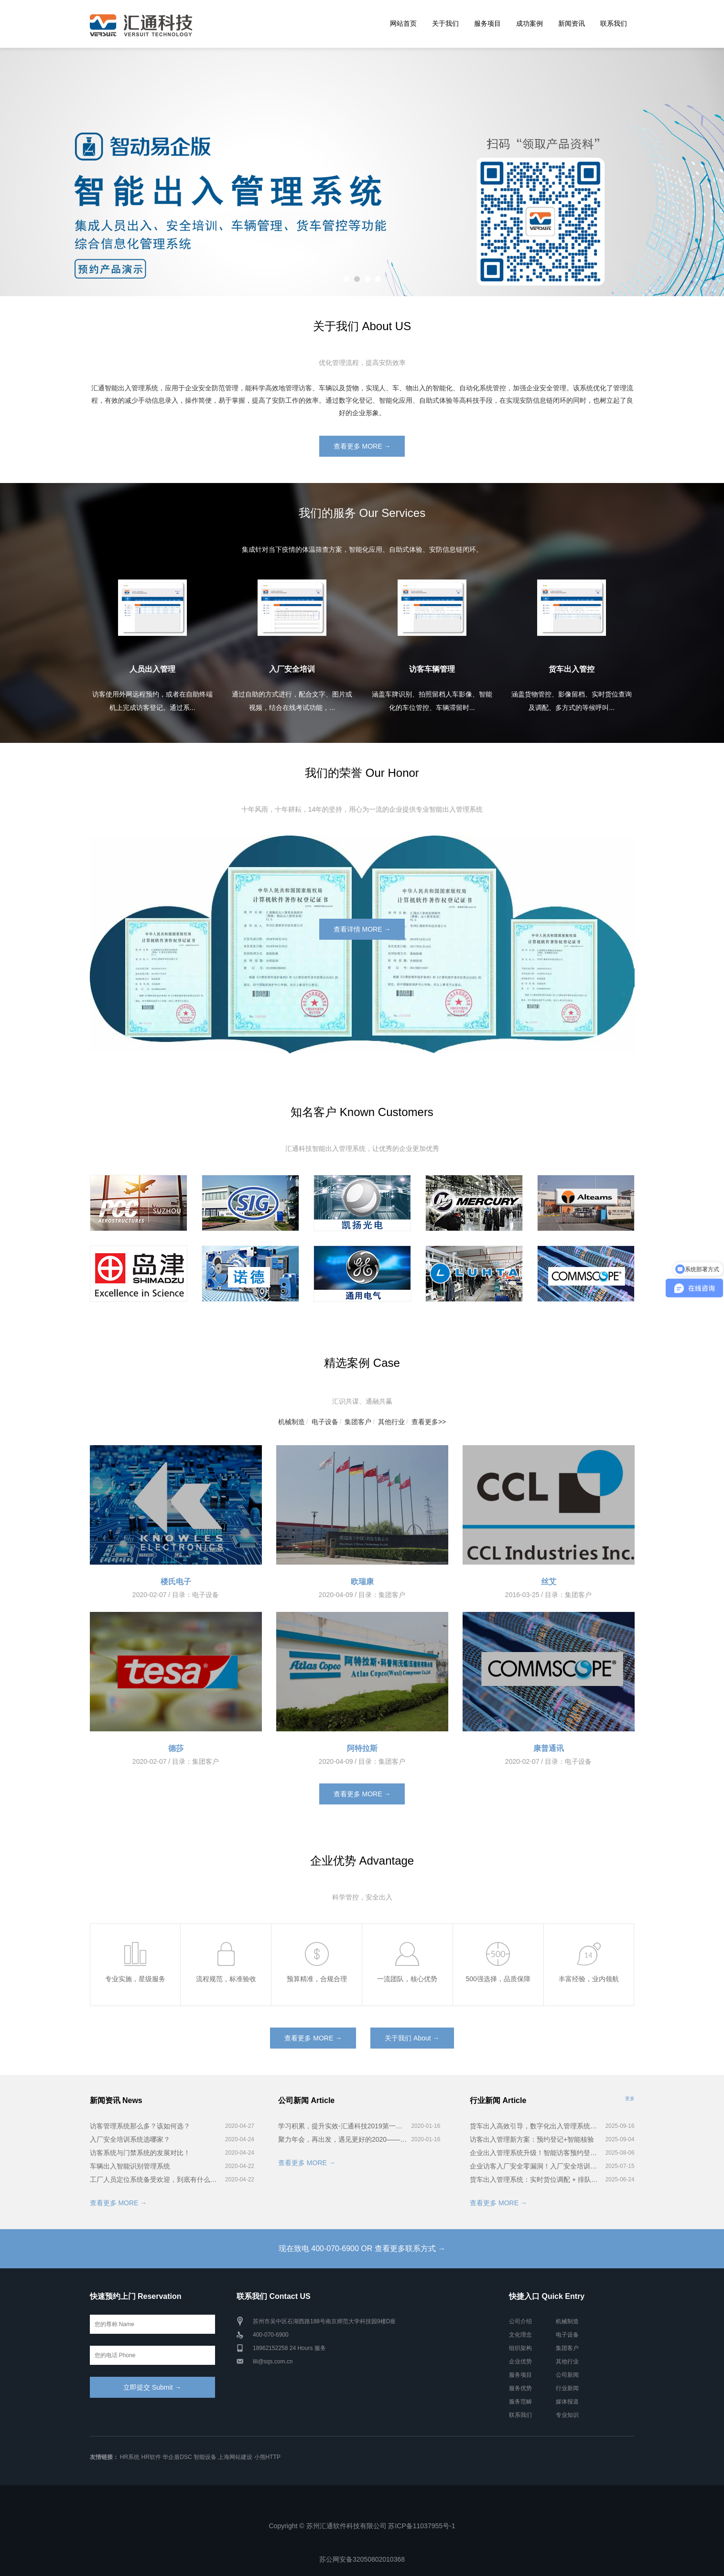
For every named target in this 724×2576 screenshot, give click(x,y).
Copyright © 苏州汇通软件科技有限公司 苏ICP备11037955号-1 (362, 2526)
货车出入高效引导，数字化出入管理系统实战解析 (536, 2126)
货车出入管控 (571, 669)
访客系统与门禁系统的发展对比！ (140, 2153)
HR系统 (130, 2457)
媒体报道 (567, 2401)
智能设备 (205, 2457)
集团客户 (358, 1422)
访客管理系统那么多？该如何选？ (140, 2126)
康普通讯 (548, 1748)
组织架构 (520, 2348)
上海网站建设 (235, 2457)
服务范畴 (520, 2401)
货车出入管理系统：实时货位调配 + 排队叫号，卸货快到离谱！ (536, 2179)
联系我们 (613, 23)
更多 (630, 2098)
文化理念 (520, 2334)
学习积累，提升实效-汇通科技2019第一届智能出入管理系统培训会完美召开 (343, 2126)
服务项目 (487, 23)
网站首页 (403, 23)
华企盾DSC (177, 2457)
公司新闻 (567, 2375)
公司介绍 (520, 2321)
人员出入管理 (152, 669)
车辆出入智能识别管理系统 (130, 2166)
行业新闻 (567, 2388)
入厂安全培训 (292, 669)
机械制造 (291, 1422)
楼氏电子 (176, 1582)
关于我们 (445, 23)
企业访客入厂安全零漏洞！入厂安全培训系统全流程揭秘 (536, 2166)
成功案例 (529, 23)
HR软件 (151, 2457)
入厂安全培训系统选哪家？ (130, 2139)
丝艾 (548, 1582)
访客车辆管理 (432, 669)
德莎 (176, 1748)
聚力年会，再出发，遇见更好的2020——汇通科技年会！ (343, 2139)
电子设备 (325, 1422)
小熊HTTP (267, 2457)
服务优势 (520, 2388)
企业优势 (520, 2361)
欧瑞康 (362, 1582)
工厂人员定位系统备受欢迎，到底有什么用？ (156, 2179)
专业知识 (567, 2415)
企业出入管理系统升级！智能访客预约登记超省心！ (536, 2153)
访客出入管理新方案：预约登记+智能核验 (532, 2139)
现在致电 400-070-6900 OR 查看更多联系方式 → (362, 2248)
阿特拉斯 (362, 1748)
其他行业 (391, 1422)
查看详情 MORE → (362, 929)
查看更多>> (428, 1422)
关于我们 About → (412, 2038)
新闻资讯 (571, 23)
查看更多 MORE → (362, 446)
